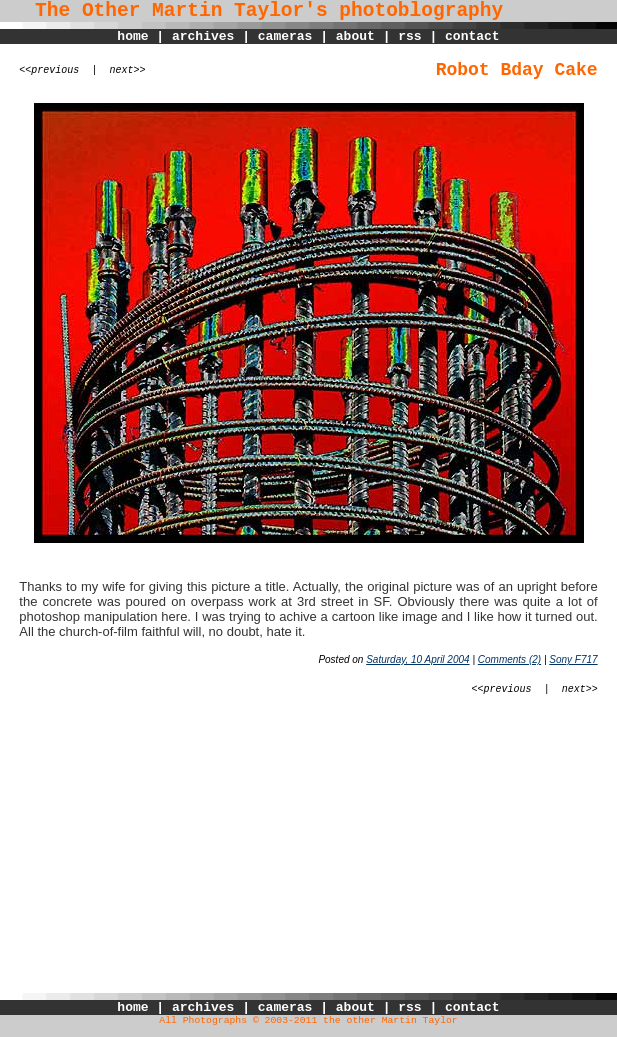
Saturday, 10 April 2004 (417, 659)
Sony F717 (573, 659)
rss (409, 36)
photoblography (421, 11)
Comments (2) (509, 659)
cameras (285, 36)
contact (472, 36)
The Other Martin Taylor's (164, 11)
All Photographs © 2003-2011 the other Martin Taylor (308, 1020)
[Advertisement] (308, 853)
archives (203, 36)
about (355, 36)
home (132, 36)
